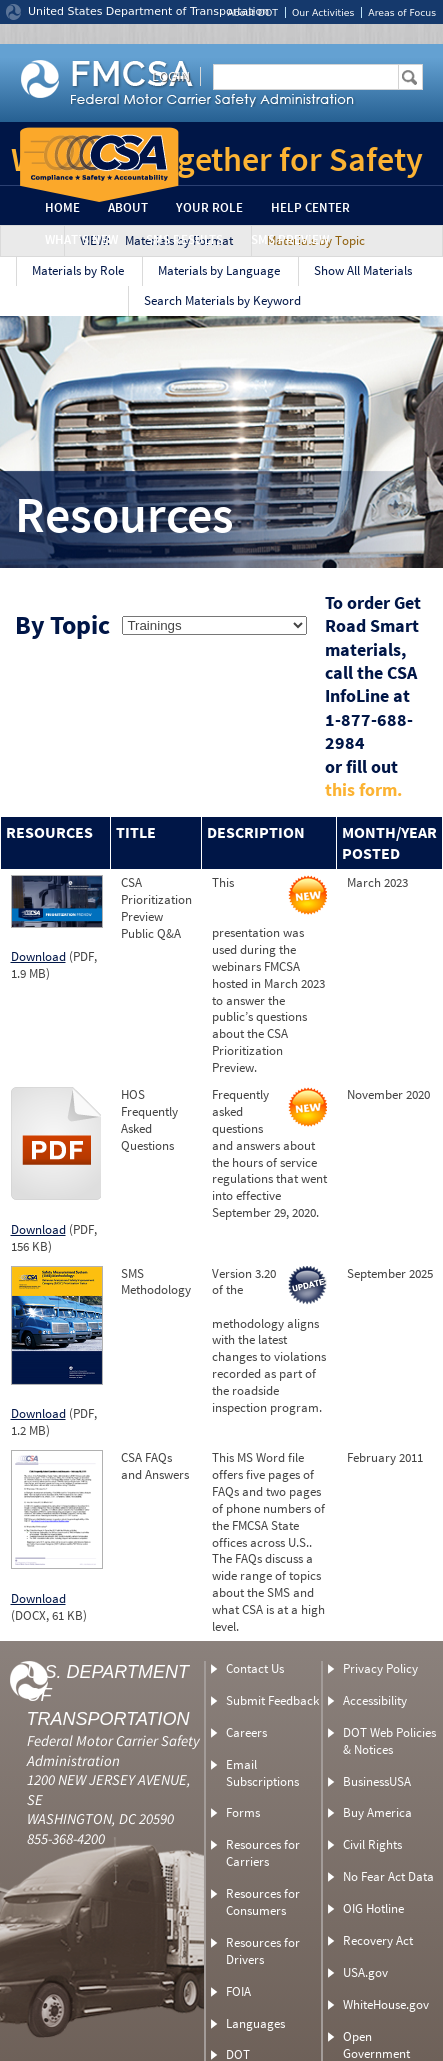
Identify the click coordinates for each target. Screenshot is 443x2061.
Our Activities (323, 12)
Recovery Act (378, 1940)
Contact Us (255, 1668)
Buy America (377, 1812)
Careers (246, 1732)
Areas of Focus (402, 12)
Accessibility (375, 1700)
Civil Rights (372, 1844)
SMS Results (184, 239)
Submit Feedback (272, 1700)
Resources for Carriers (263, 1853)
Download (38, 956)
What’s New (81, 239)
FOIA (238, 1991)
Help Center (310, 207)
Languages (255, 2023)
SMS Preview (290, 239)
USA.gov (365, 1972)
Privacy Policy (380, 1668)
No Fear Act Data (388, 1876)
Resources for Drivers (263, 1951)
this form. (363, 789)
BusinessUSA (377, 1781)
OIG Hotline (373, 1908)
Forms (243, 1812)
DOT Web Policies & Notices (389, 1741)
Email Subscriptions (262, 1773)
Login (171, 76)
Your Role (209, 207)
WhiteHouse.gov (386, 2004)
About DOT (252, 12)
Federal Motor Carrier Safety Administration (113, 1750)
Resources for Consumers (263, 1902)
